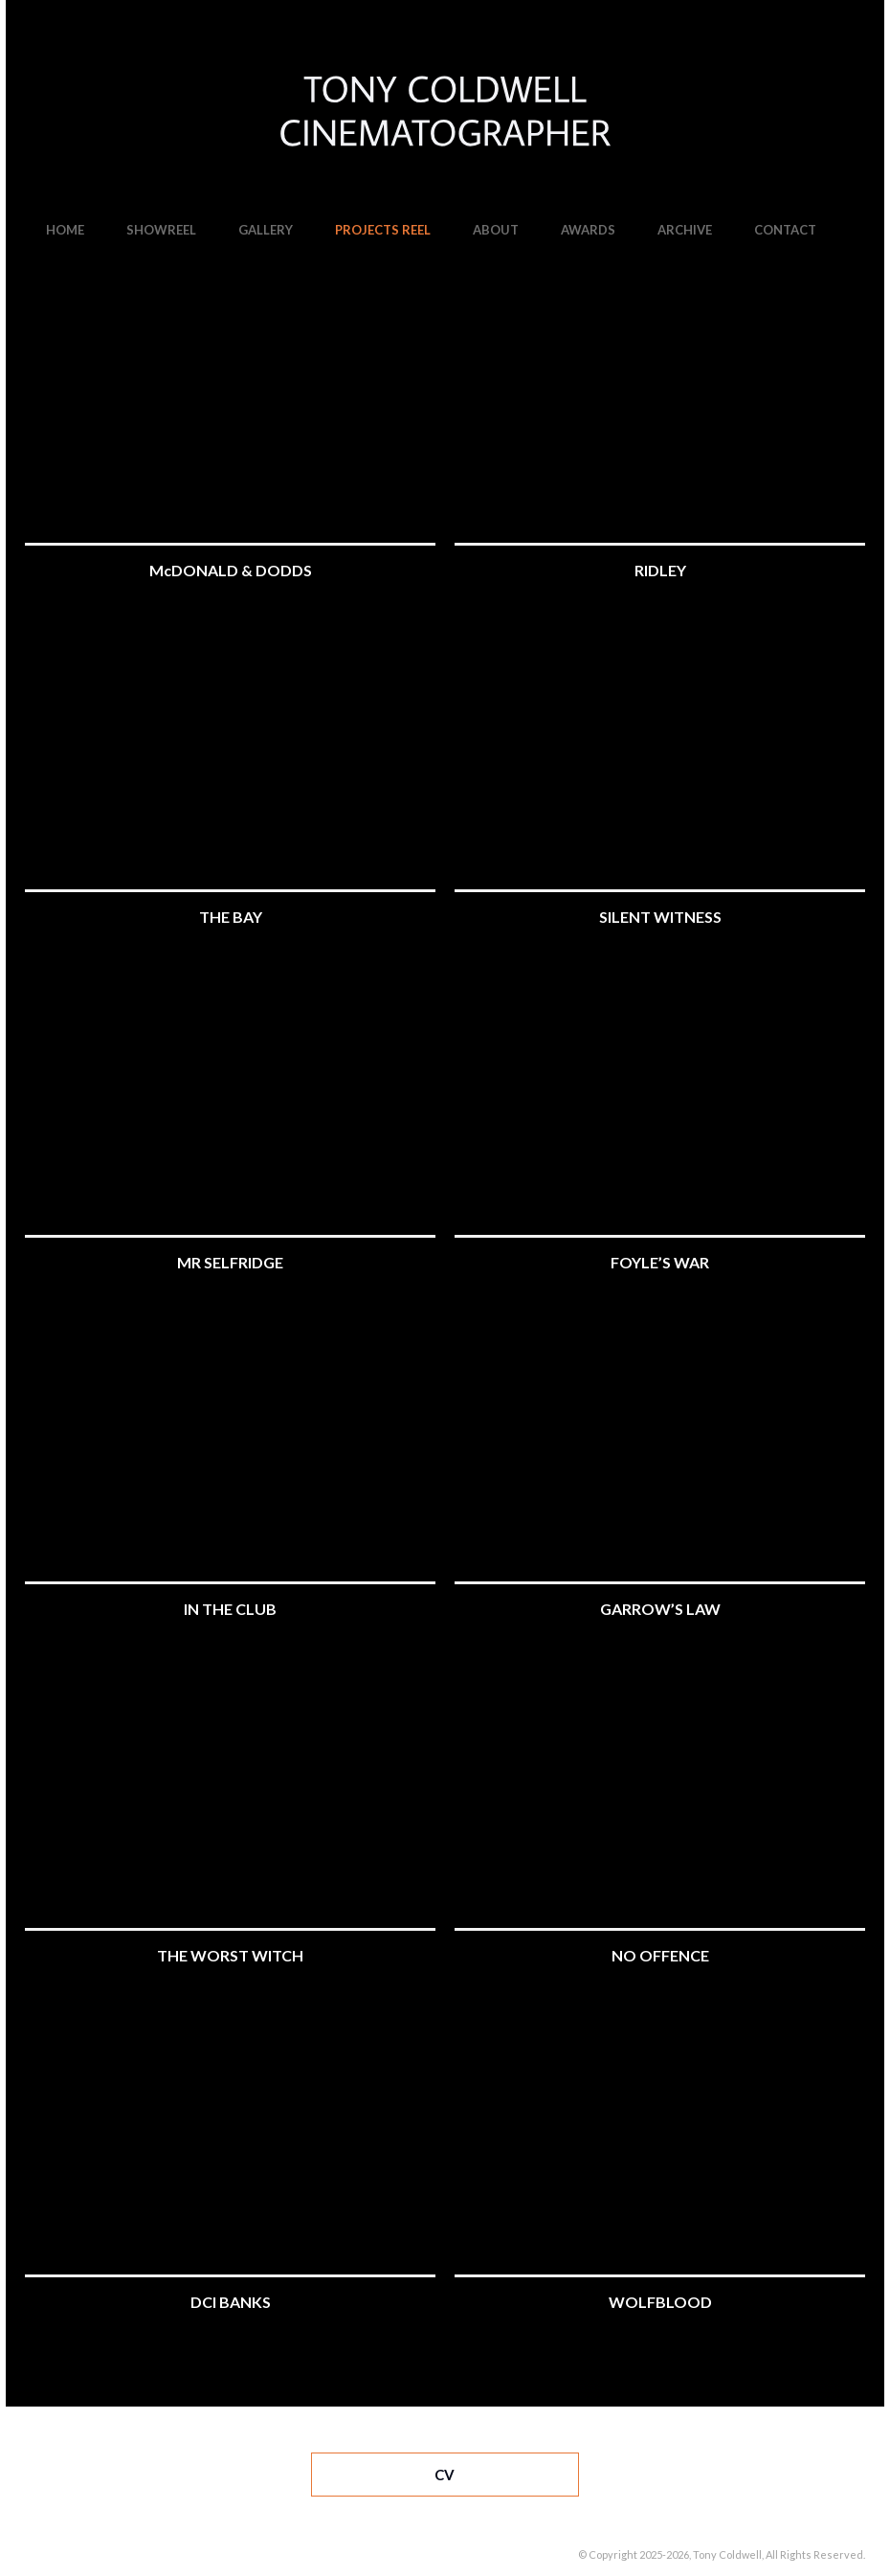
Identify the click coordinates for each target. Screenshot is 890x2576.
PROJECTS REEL (383, 229)
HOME (65, 229)
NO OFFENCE (660, 1955)
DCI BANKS (230, 2302)
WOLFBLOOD (660, 2302)
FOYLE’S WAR (660, 1262)
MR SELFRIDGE (230, 1262)
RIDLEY (660, 570)
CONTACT (785, 229)
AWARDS (588, 229)
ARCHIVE (684, 229)
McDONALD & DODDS (230, 570)
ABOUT (496, 229)
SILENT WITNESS (660, 916)
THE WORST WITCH (230, 1955)
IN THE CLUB (230, 1609)
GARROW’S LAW (660, 1609)
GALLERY (265, 229)
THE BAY (230, 916)
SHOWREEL (161, 229)
